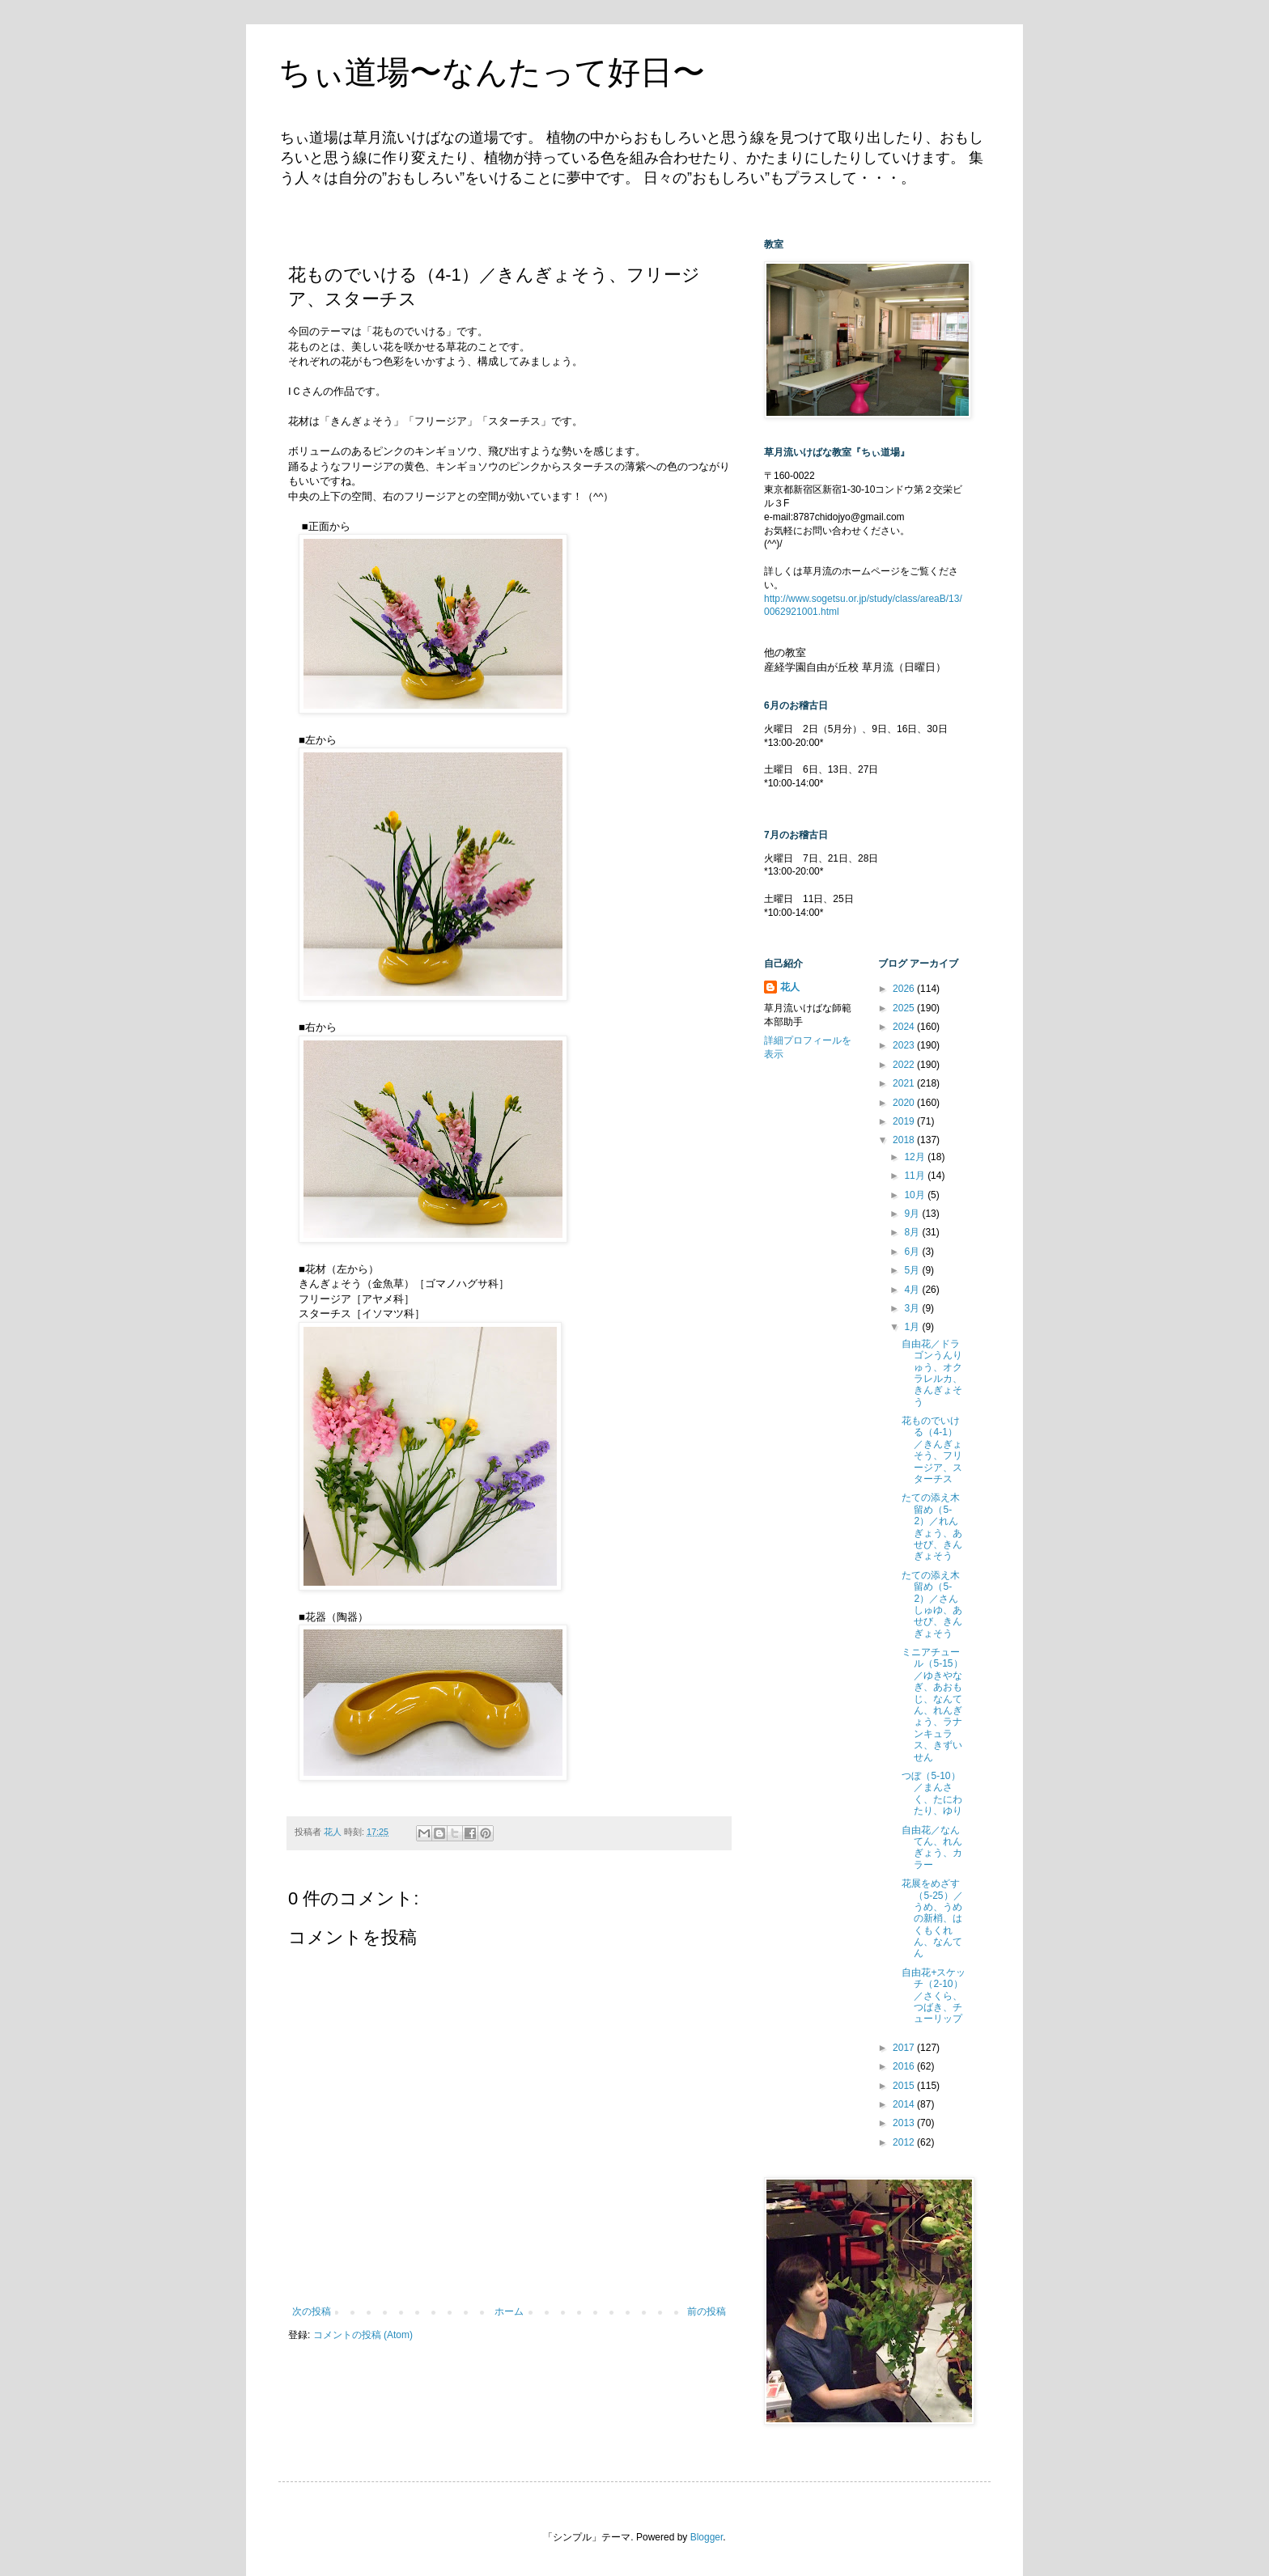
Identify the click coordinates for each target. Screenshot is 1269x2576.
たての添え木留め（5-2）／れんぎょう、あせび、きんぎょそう (932, 1526)
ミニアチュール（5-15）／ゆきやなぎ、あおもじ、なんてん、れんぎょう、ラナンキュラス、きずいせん (932, 1704)
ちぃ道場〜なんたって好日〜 (491, 72)
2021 (905, 1083)
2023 (905, 1045)
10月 (915, 1195)
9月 (913, 1213)
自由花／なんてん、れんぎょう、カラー (932, 1847)
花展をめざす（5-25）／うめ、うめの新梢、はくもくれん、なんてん (932, 1918)
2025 (905, 1008)
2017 (905, 2047)
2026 (905, 988)
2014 (905, 2104)
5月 (913, 1270)
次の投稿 (311, 2311)
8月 (913, 1232)
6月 (913, 1251)
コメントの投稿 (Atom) (363, 2335)
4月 (913, 1289)
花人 (790, 987)
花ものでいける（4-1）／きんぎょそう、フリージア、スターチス (932, 1450)
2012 (905, 2142)
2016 (905, 2066)
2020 (905, 1102)
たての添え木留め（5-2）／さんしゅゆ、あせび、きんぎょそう (932, 1604)
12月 (915, 1157)
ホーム (509, 2311)
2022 (905, 1064)
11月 (915, 1175)
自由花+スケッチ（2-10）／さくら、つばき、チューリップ (934, 1996)
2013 (905, 2123)
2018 (905, 1140)
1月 (913, 1326)
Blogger (707, 2537)
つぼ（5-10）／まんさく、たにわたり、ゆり (932, 1793)
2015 (905, 2085)
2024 (905, 1026)
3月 (913, 1308)
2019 (905, 1121)
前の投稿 (706, 2311)
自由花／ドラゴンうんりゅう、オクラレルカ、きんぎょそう (932, 1373)
